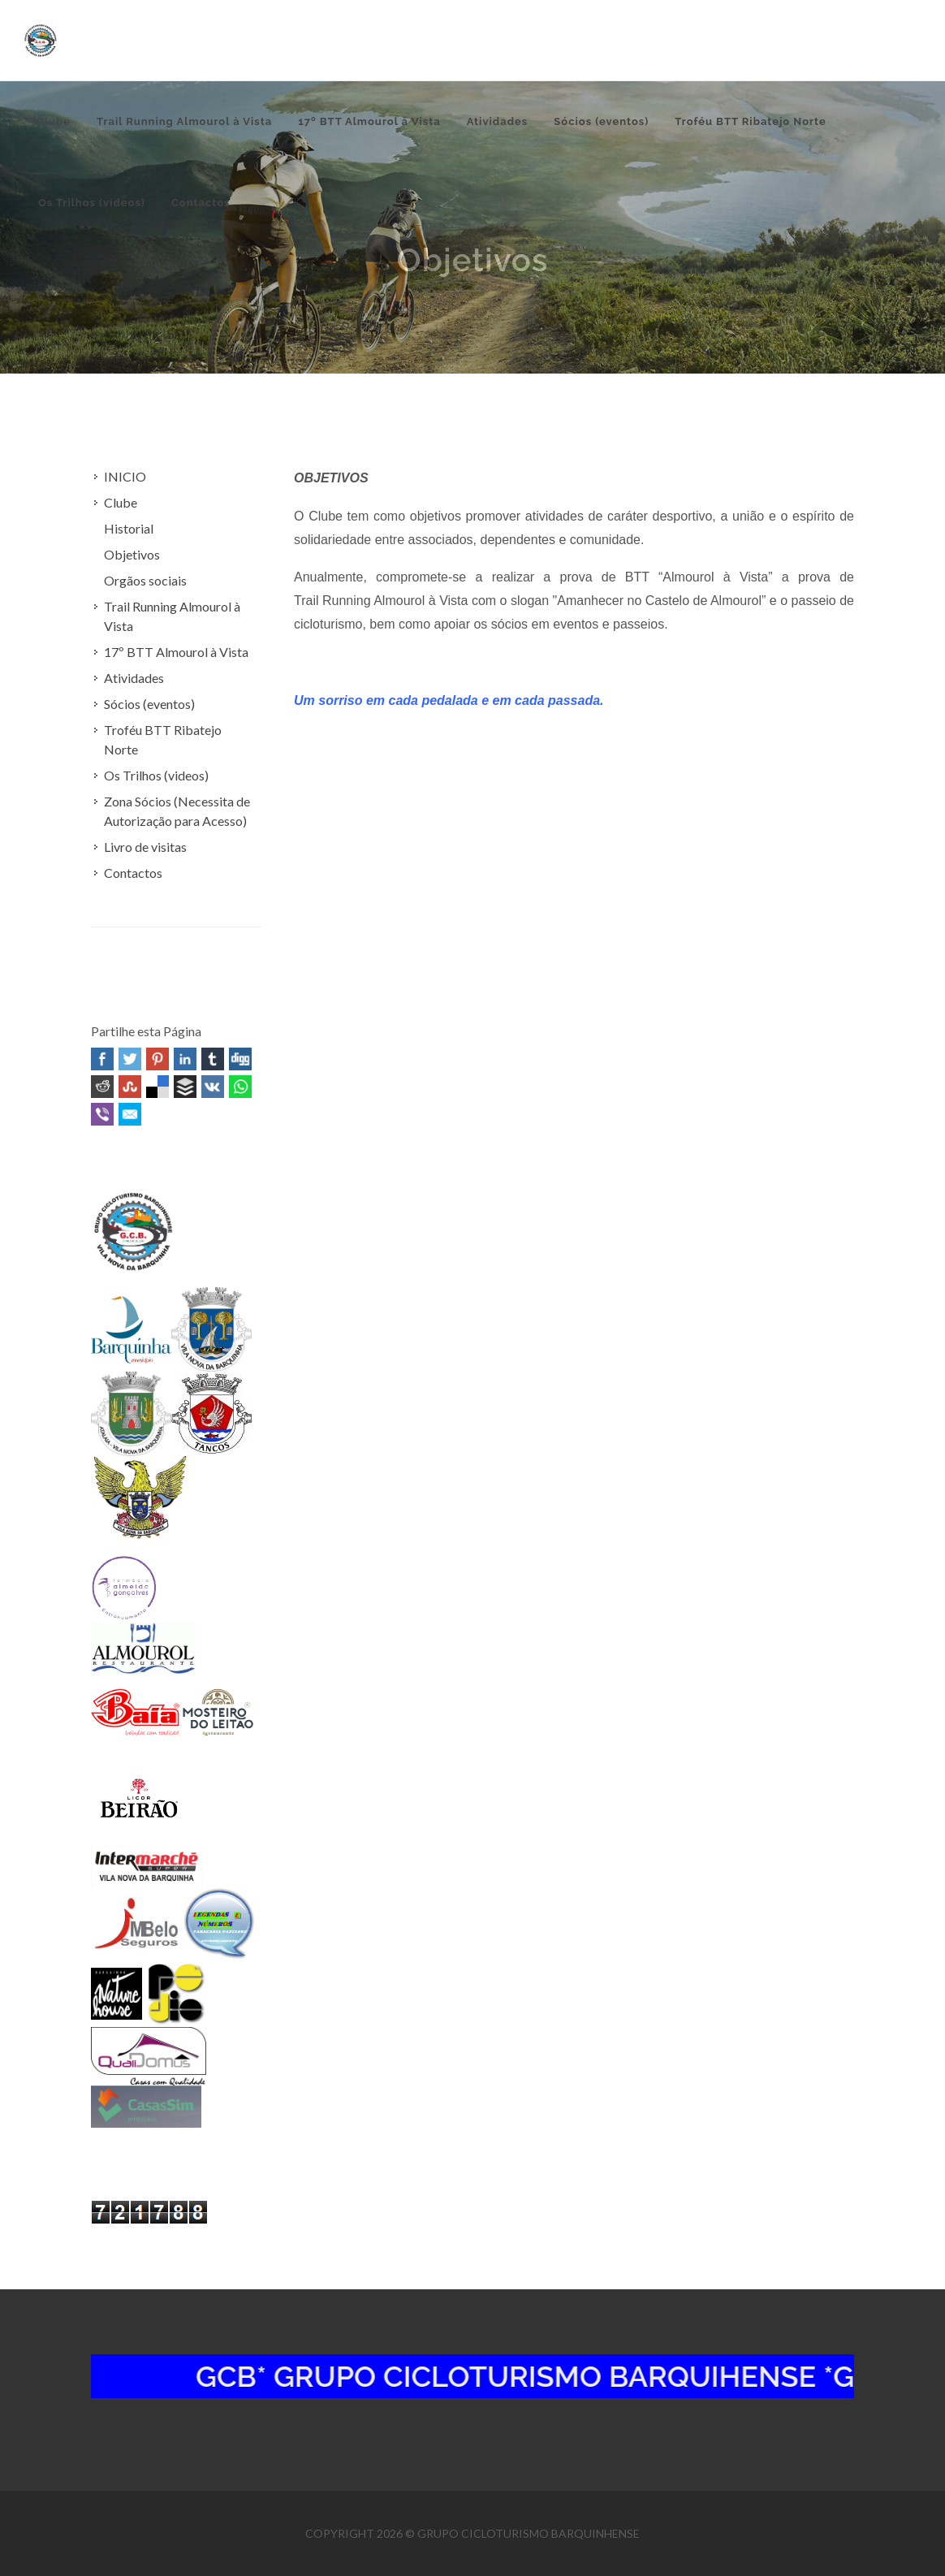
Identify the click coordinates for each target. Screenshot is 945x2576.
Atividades (134, 677)
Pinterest (157, 1059)
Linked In (185, 1059)
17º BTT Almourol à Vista (176, 651)
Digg (240, 1059)
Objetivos (132, 554)
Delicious (157, 1086)
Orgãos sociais (145, 580)
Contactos (133, 872)
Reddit (102, 1086)
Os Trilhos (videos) (156, 775)
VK (212, 1086)
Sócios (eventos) (149, 703)
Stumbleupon (130, 1086)
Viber (102, 1114)
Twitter (130, 1059)
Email (130, 1114)
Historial (128, 528)
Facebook (102, 1059)
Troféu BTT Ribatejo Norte (163, 739)
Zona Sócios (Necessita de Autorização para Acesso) (177, 810)
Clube (120, 502)
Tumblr (212, 1059)
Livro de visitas (145, 846)
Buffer (185, 1086)
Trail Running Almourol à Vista (172, 616)
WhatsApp (240, 1086)
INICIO (125, 476)
